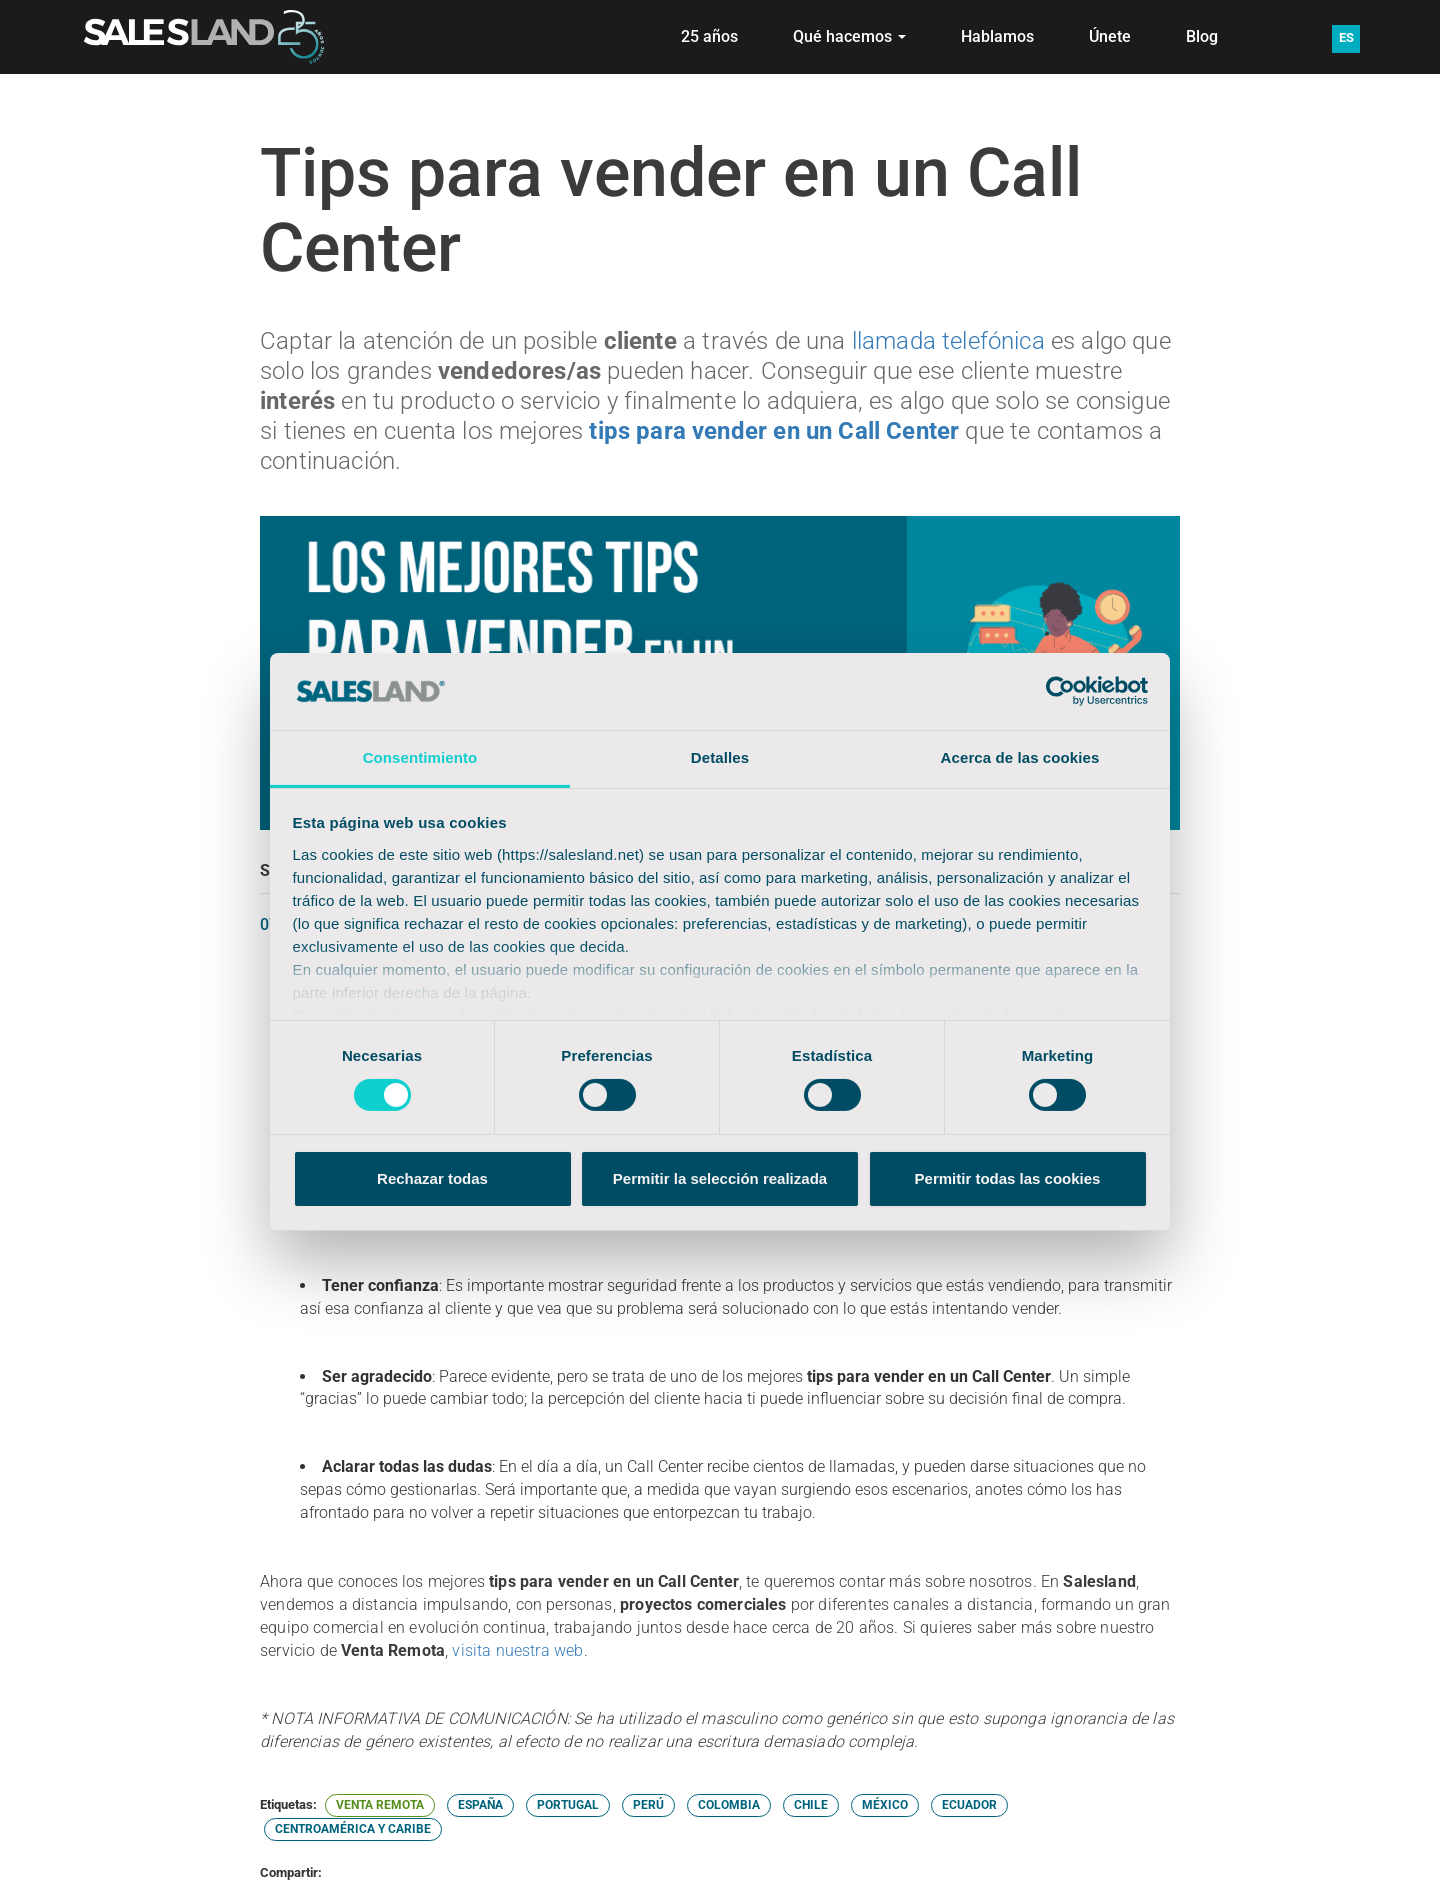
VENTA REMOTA (380, 1805)
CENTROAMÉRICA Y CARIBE (353, 1829)
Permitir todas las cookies (1008, 1178)
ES (1346, 37)
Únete (1110, 36)
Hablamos (997, 36)
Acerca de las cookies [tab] (1020, 757)
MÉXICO (885, 1805)
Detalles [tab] (720, 757)
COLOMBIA (729, 1805)
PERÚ (648, 1805)
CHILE (811, 1805)
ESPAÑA (480, 1805)
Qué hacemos (849, 36)
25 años (709, 36)
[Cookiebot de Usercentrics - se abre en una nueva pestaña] (1060, 691)
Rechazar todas (432, 1178)
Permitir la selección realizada (720, 1178)
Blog (1202, 36)
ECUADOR (969, 1805)
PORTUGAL (568, 1805)
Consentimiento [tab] (420, 757)
